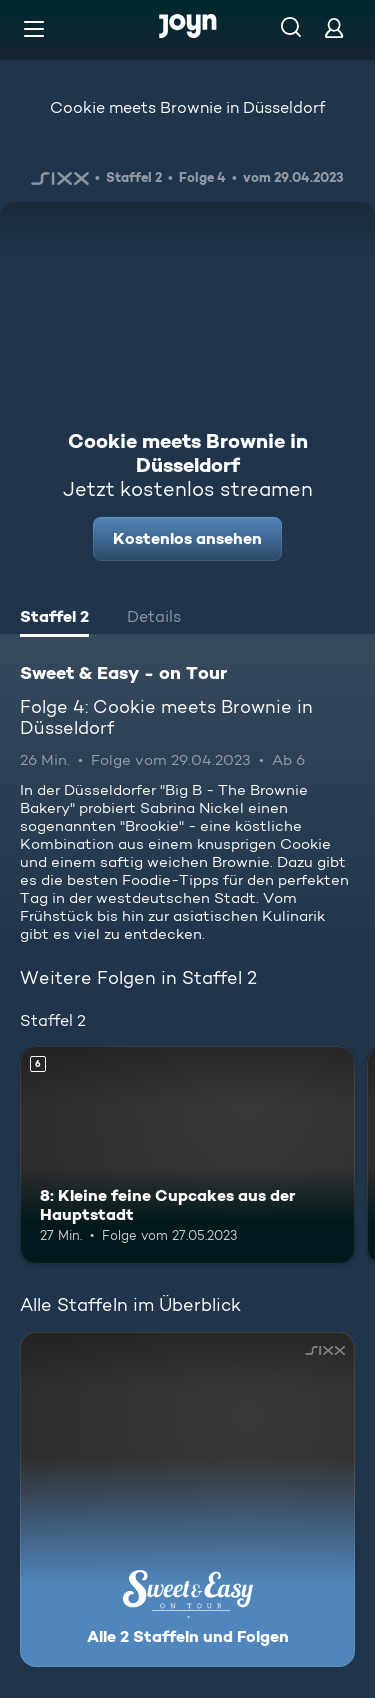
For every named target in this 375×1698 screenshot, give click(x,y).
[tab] (54, 619)
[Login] (334, 27)
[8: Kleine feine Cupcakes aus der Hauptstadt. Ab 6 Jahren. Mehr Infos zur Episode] (187, 1155)
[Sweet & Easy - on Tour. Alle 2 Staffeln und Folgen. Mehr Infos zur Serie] (187, 1499)
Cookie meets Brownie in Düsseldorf (187, 107)
